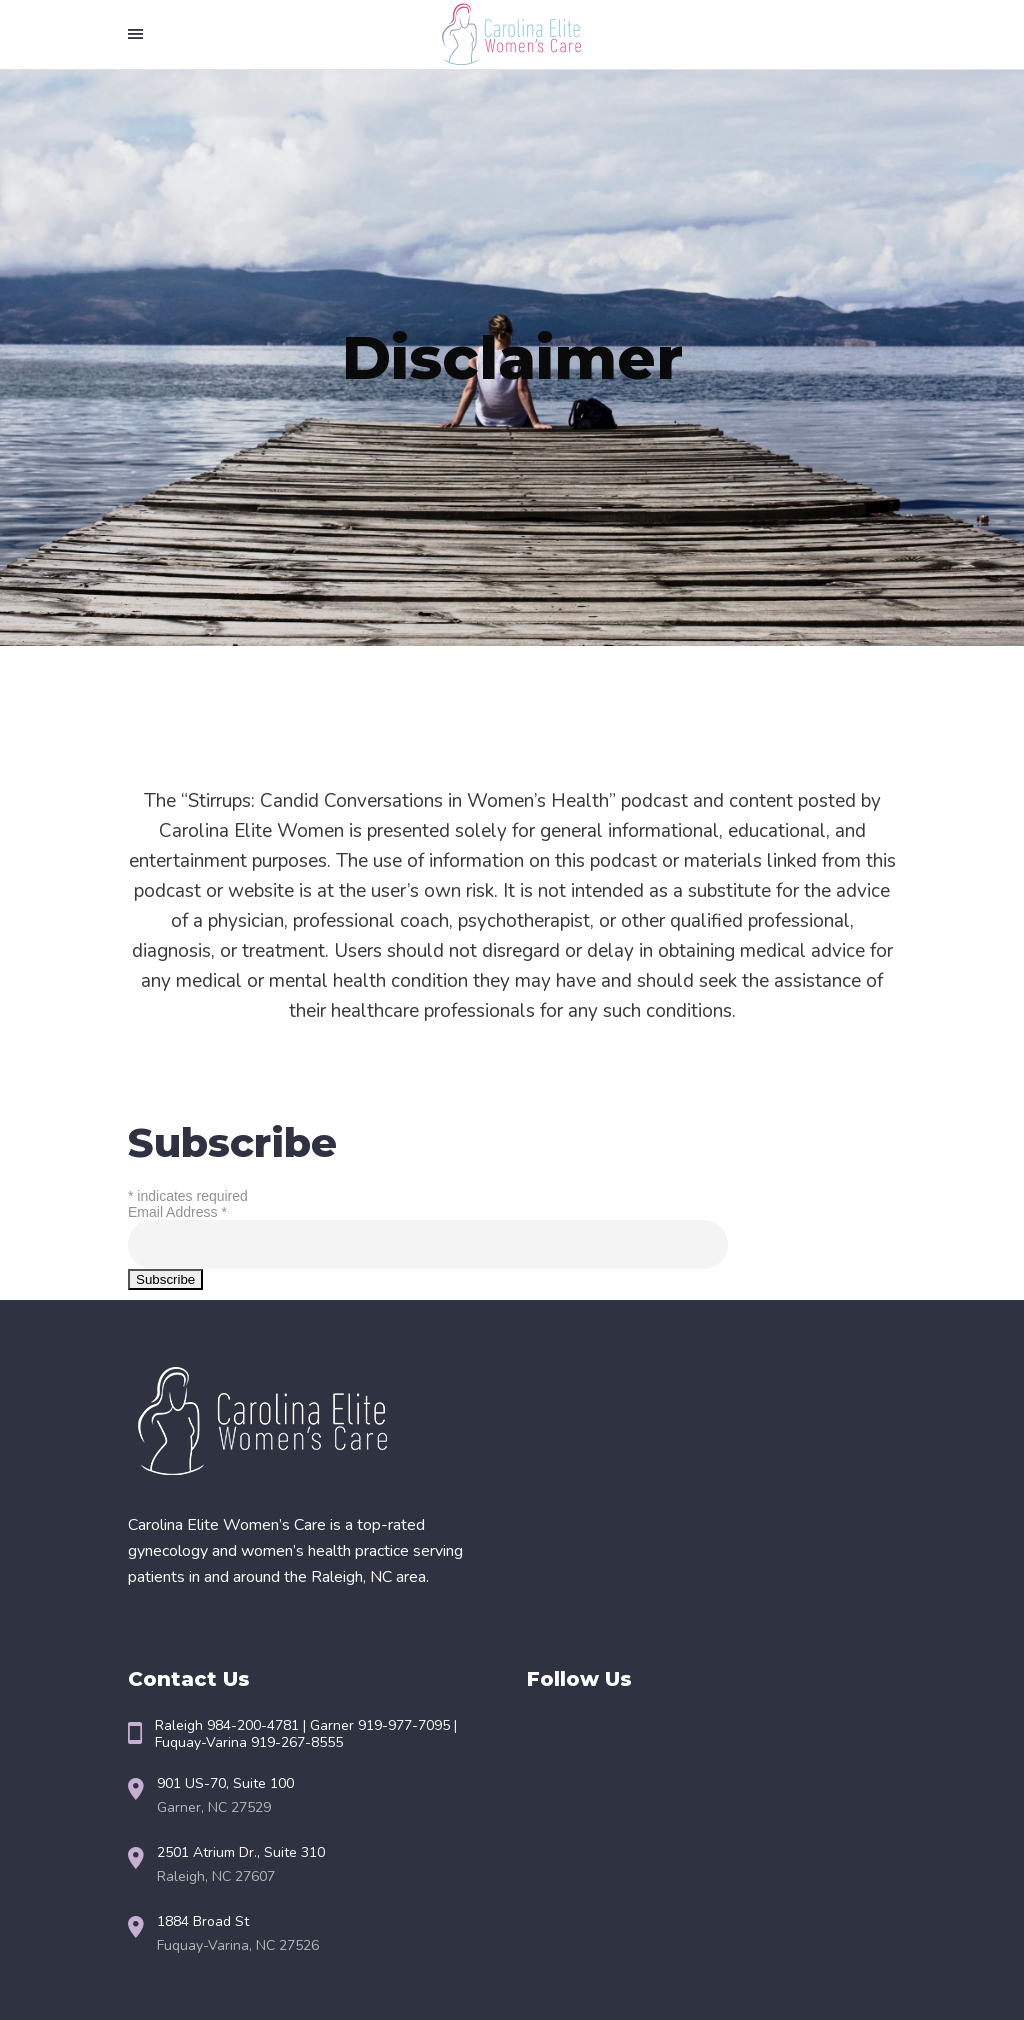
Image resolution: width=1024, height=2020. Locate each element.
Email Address (177, 1212)
